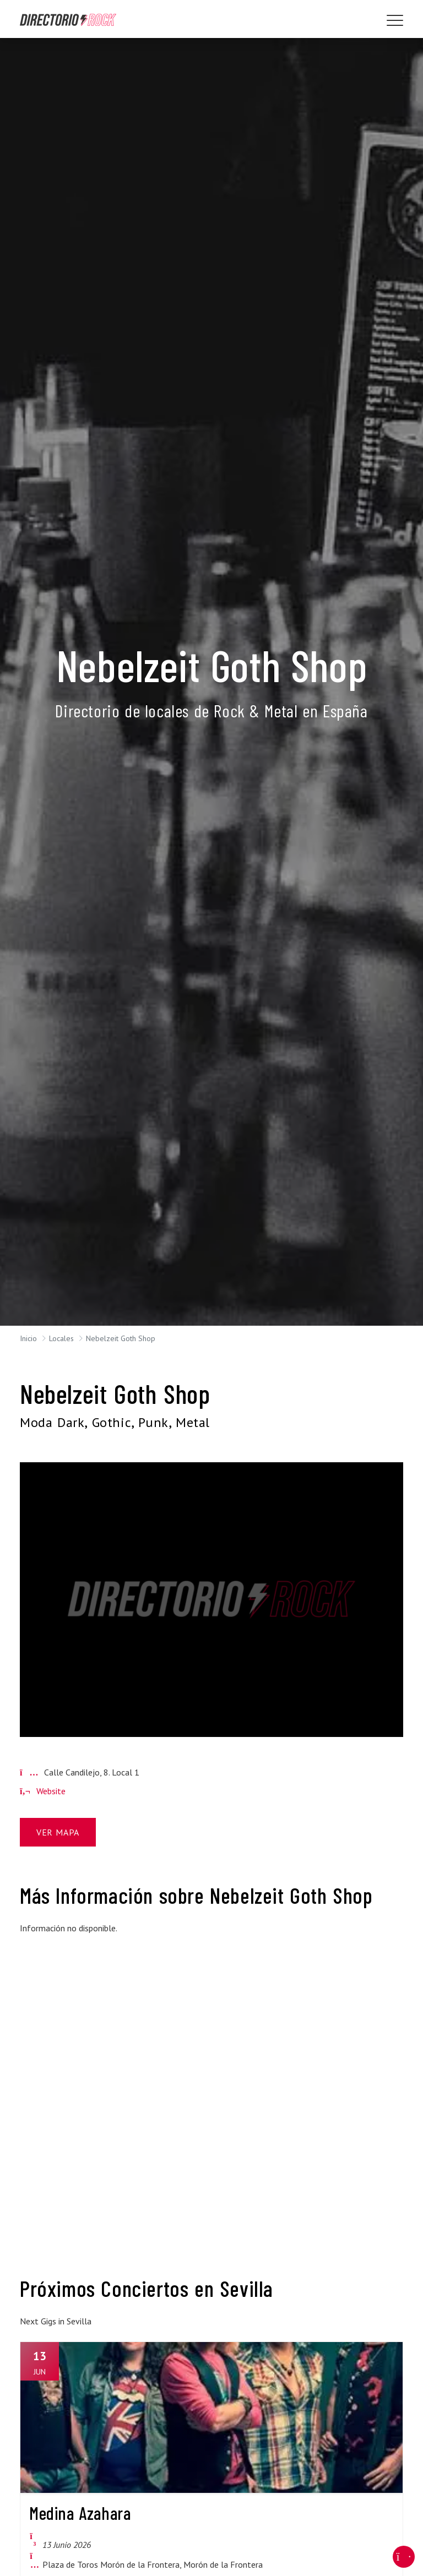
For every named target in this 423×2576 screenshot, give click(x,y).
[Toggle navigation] (395, 20)
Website (43, 1790)
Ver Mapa (57, 1832)
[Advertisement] (79, 2000)
